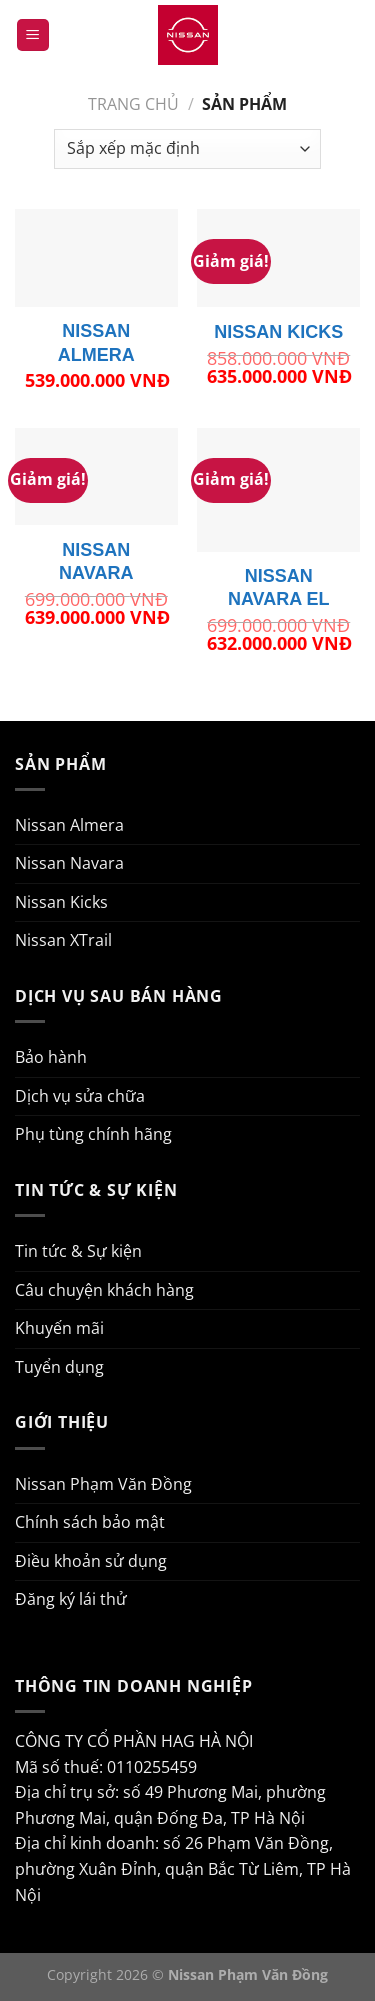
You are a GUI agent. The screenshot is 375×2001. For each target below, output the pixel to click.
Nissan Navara (69, 863)
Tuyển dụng (59, 1367)
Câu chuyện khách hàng (104, 1290)
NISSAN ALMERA (96, 342)
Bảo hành (51, 1057)
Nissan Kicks (61, 902)
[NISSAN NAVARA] (96, 477)
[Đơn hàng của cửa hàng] (187, 149)
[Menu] (33, 35)
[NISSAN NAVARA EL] (278, 490)
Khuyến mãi (59, 1328)
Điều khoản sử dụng (91, 1561)
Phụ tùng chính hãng (93, 1134)
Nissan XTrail (63, 940)
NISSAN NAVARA (96, 561)
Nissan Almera (69, 825)
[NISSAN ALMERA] (96, 258)
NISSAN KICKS (278, 332)
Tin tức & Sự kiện (78, 1251)
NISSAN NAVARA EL (279, 587)
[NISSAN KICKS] (278, 258)
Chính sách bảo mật (90, 1522)
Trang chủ (133, 104)
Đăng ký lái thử (71, 1599)
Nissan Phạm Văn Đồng (103, 1484)
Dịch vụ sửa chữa (80, 1096)
